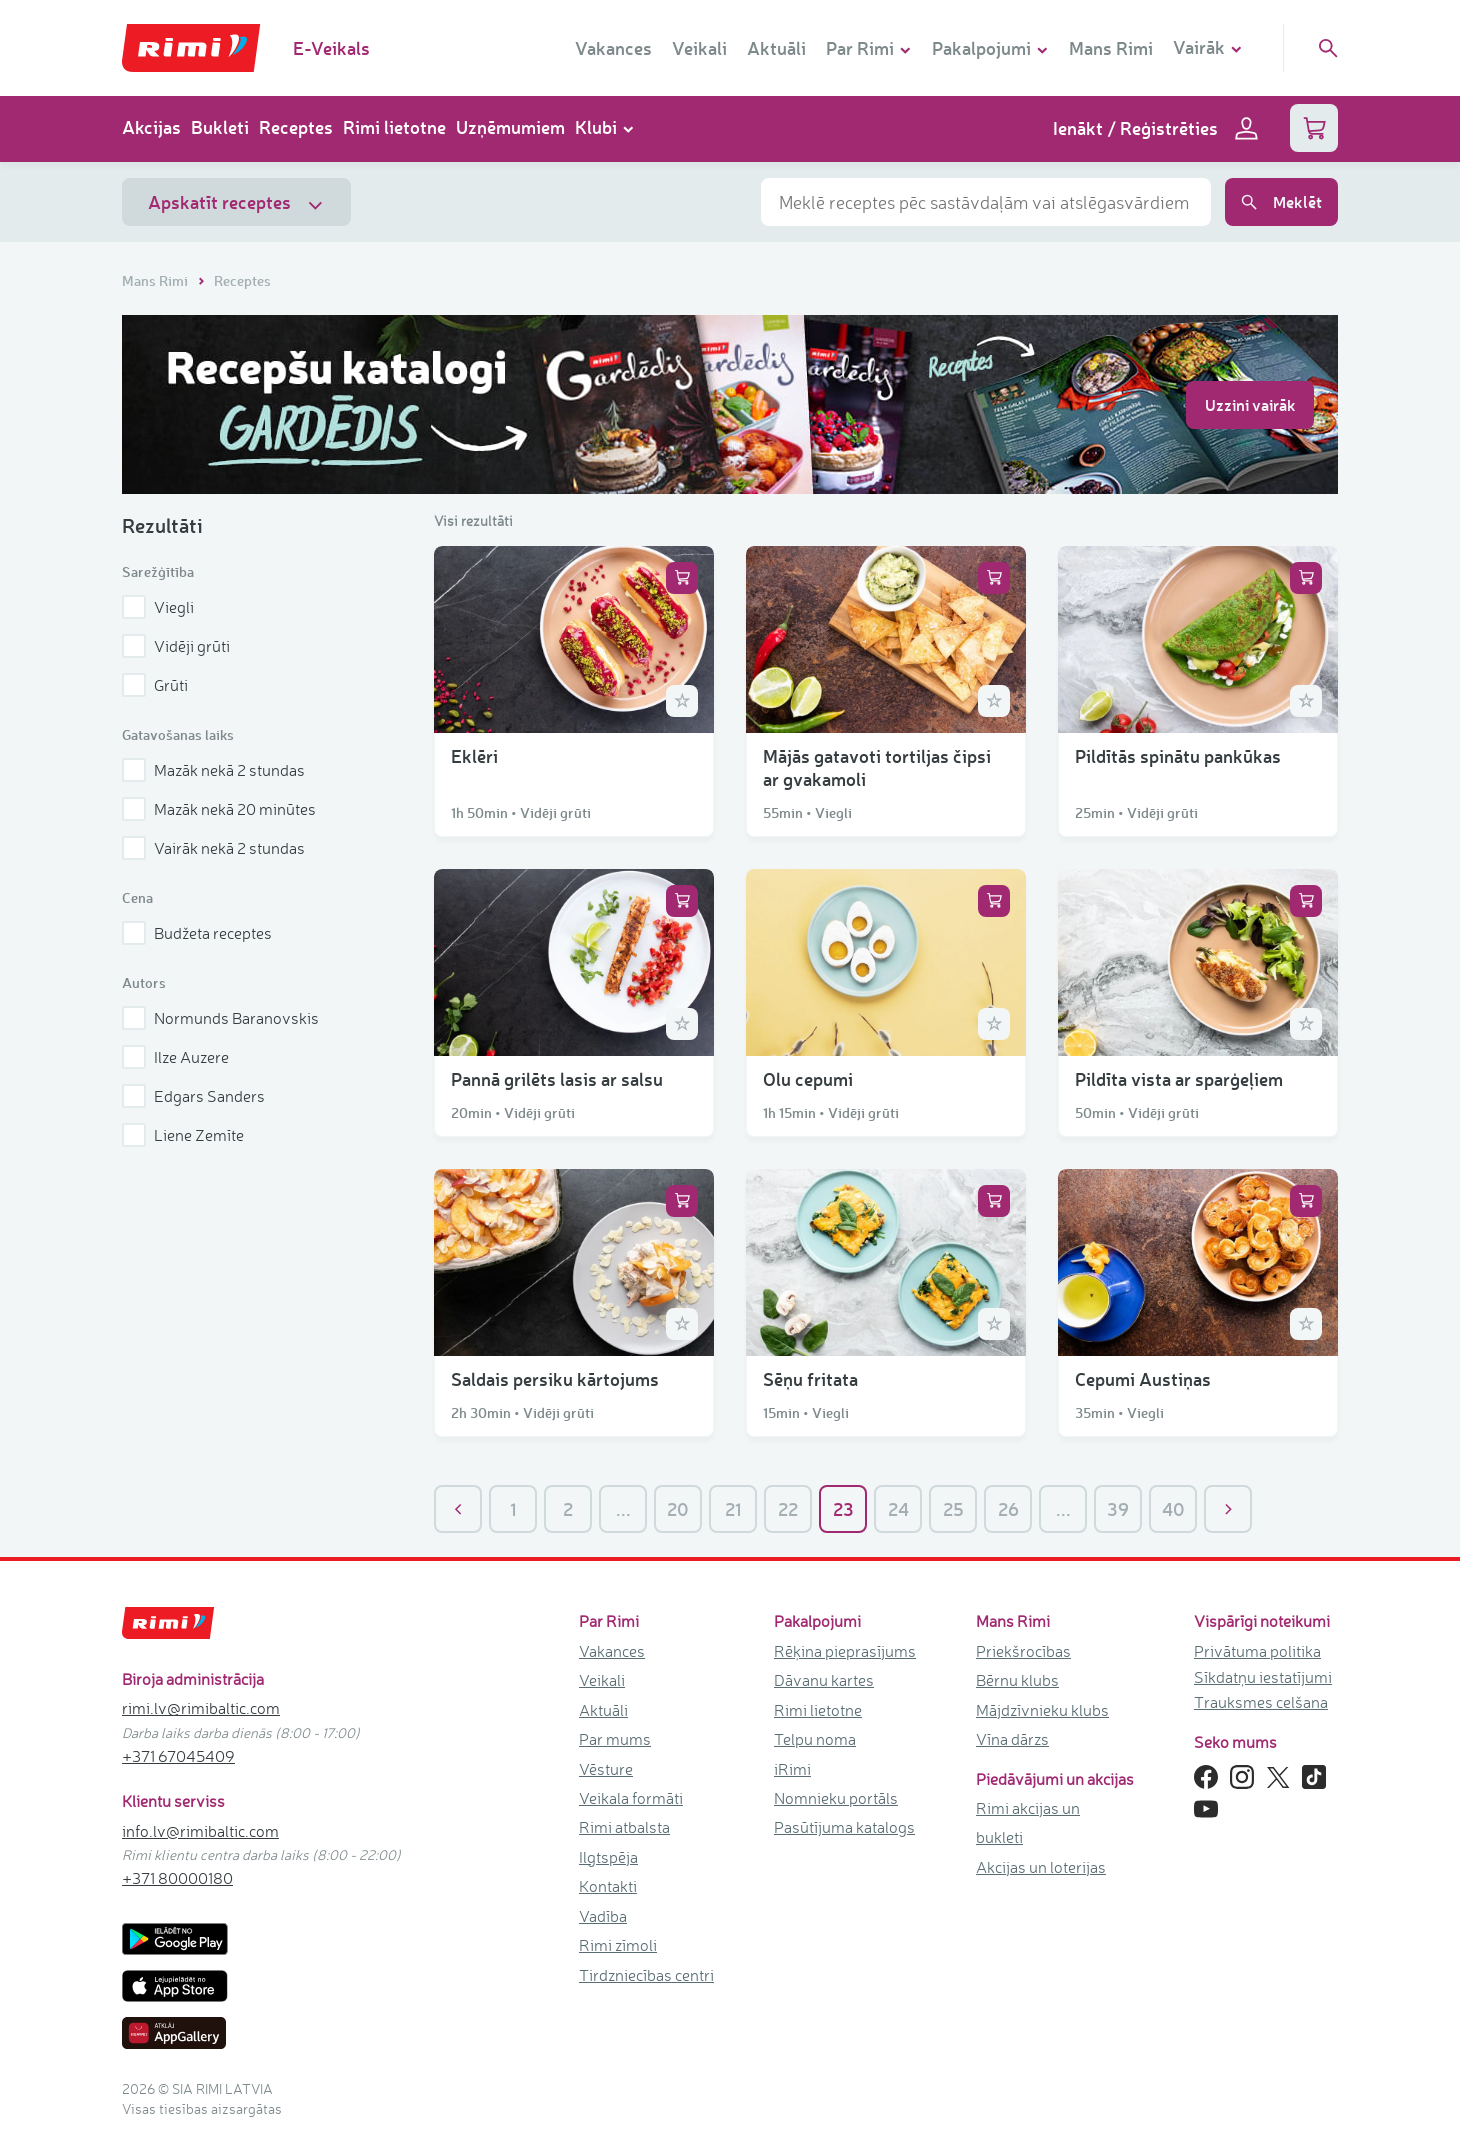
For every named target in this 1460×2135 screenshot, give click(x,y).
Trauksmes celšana (1261, 1702)
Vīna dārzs (1012, 1739)
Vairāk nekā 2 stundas (213, 848)
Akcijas (151, 127)
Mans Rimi (1111, 48)
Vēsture (606, 1769)
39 (1118, 1509)
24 (898, 1509)
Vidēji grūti (176, 646)
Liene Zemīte (183, 1135)
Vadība (603, 1916)
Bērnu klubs (1017, 1680)
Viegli (158, 607)
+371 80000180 (177, 1878)
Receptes (296, 127)
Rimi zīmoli (618, 1945)
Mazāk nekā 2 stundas (213, 770)
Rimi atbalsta (624, 1827)
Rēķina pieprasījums (845, 1651)
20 (678, 1509)
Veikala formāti (631, 1798)
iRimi (792, 1769)
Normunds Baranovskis (220, 1018)
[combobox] (986, 202)
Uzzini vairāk (1250, 404)
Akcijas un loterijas (1041, 1867)
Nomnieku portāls (836, 1798)
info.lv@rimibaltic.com (200, 1831)
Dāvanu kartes (824, 1680)
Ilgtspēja (608, 1857)
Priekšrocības (1023, 1651)
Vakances (613, 48)
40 (1173, 1509)
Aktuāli (776, 48)
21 (733, 1509)
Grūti (155, 685)
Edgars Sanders (193, 1096)
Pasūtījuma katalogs (844, 1827)
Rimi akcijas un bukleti (1028, 1822)
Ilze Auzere (175, 1057)
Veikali (699, 48)
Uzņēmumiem (510, 127)
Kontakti (608, 1886)
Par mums (615, 1739)
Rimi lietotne (394, 127)
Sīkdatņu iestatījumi (1263, 1677)
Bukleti (220, 127)
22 (788, 1509)
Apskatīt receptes (236, 202)
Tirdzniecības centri (646, 1975)
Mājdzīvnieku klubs (1042, 1710)
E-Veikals (331, 48)
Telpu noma (815, 1739)
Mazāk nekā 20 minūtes (219, 809)
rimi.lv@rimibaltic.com (201, 1708)
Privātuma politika (1257, 1651)
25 (953, 1509)
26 (1008, 1509)
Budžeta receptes (197, 933)
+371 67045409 (178, 1756)
